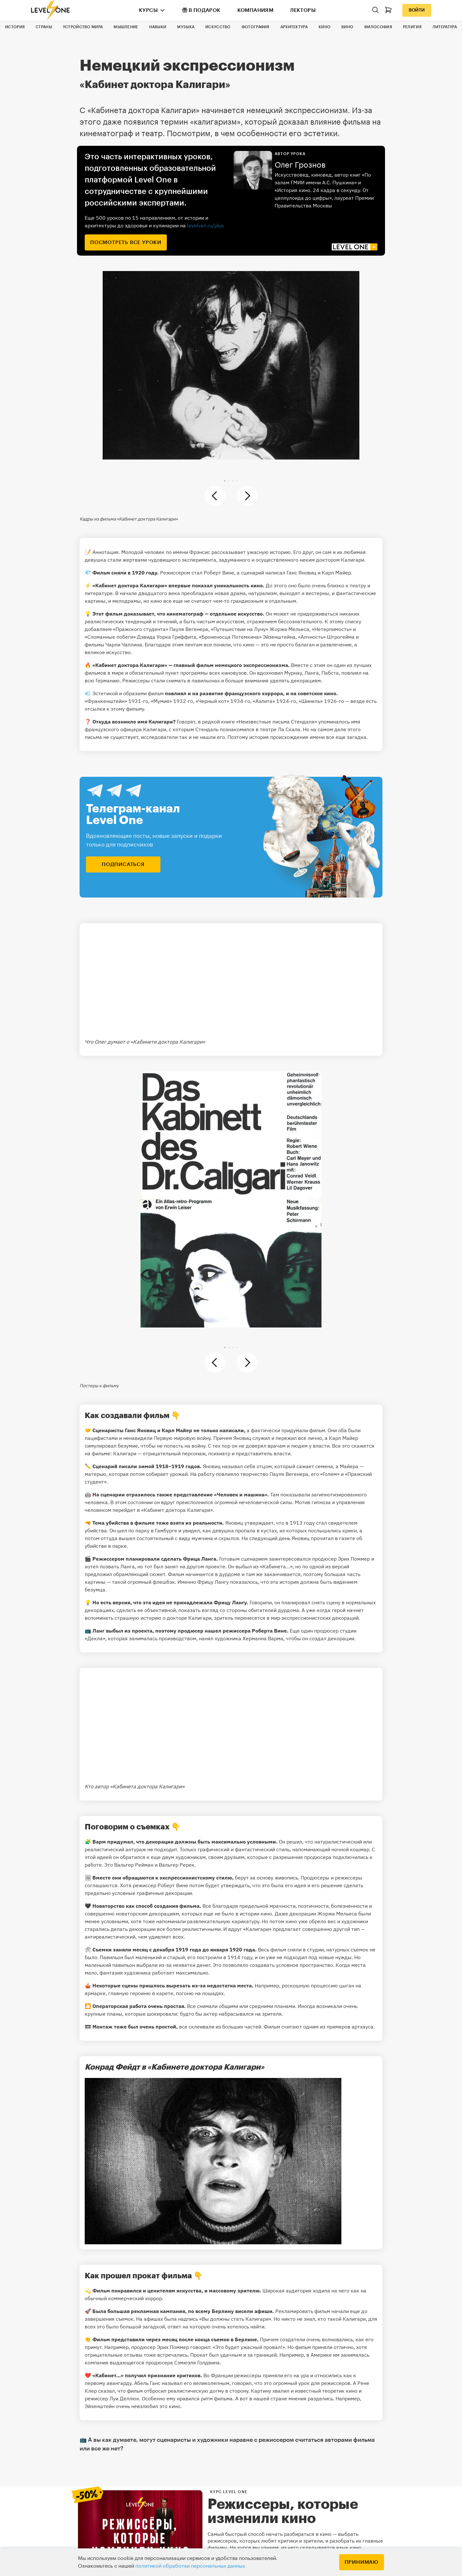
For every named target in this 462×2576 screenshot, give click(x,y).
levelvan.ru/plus (205, 225)
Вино (347, 27)
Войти (417, 10)
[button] (225, 481)
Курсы (148, 10)
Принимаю (362, 2562)
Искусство (218, 27)
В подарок (201, 10)
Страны (44, 27)
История (15, 27)
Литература (444, 27)
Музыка (185, 27)
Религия (412, 27)
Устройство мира (83, 27)
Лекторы (303, 10)
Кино (324, 27)
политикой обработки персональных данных (190, 2566)
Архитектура (294, 27)
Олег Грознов (300, 165)
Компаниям (255, 10)
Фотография (256, 27)
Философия (378, 27)
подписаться (123, 864)
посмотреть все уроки (125, 242)
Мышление (126, 27)
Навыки (158, 27)
